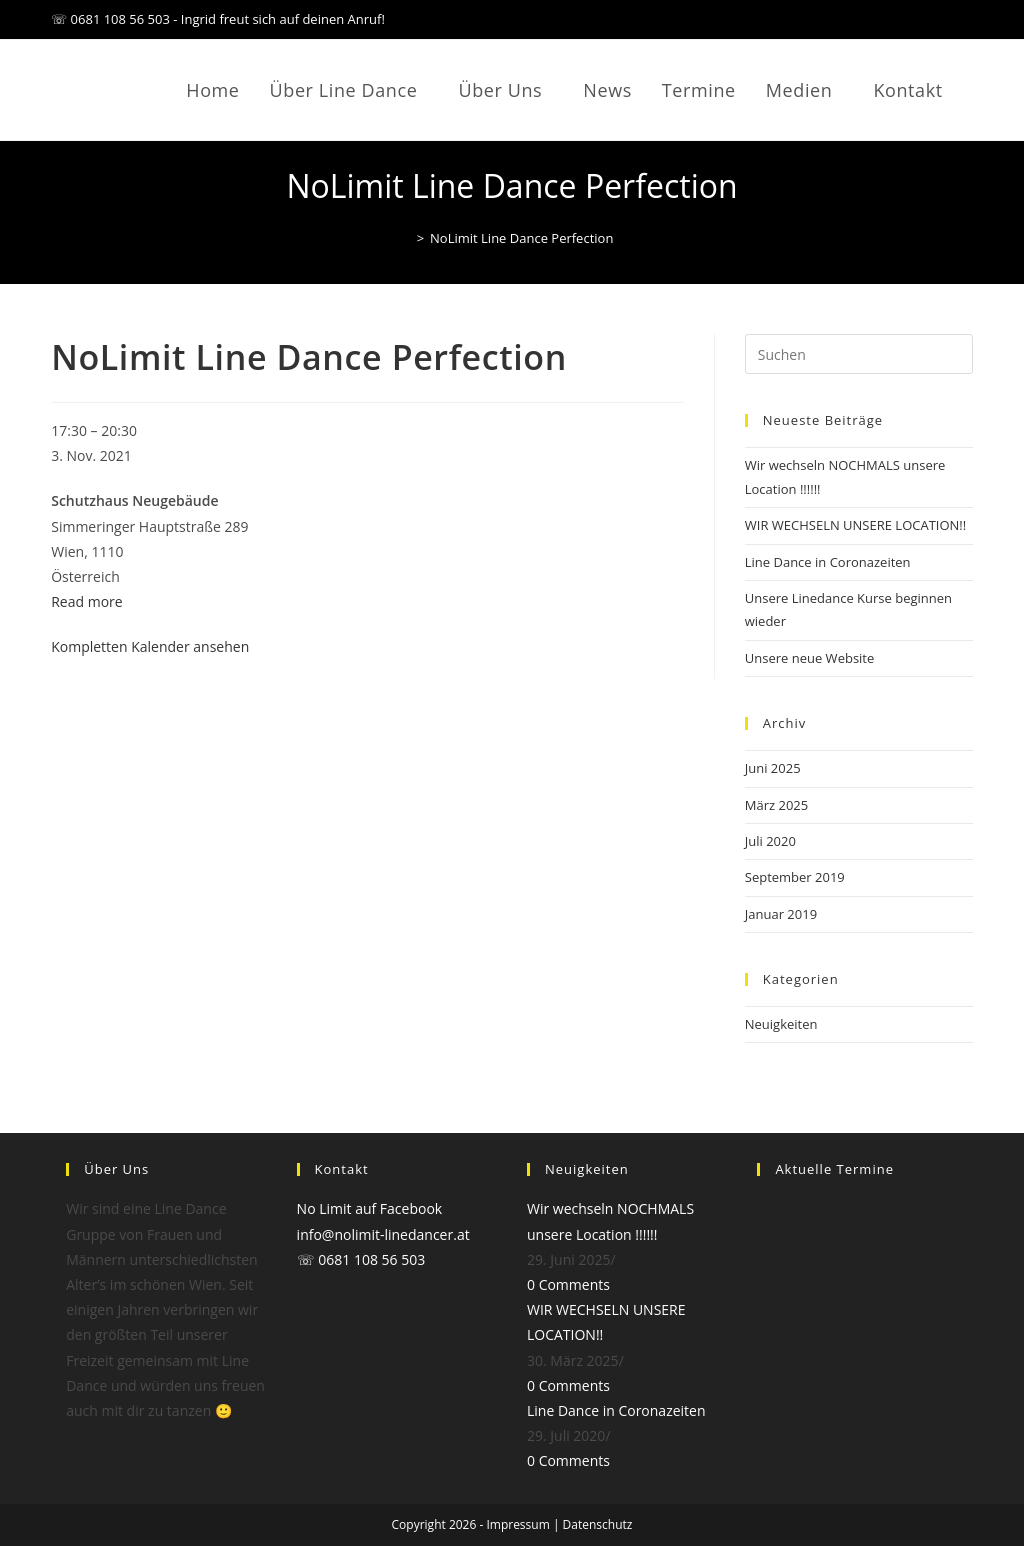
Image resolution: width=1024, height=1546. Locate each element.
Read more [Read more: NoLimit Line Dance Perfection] (86, 601)
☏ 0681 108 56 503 (361, 1259)
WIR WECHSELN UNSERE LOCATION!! (855, 525)
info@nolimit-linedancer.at (383, 1234)
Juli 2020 (770, 841)
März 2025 (776, 805)
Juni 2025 (773, 768)
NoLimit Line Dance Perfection (521, 238)
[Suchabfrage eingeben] (859, 354)
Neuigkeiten (781, 1024)
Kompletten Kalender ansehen (150, 646)
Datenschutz (598, 1524)
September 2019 (795, 877)
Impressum (517, 1524)
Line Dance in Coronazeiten (828, 562)
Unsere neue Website (810, 658)
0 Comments (568, 1284)
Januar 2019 (781, 914)
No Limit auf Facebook (370, 1208)
